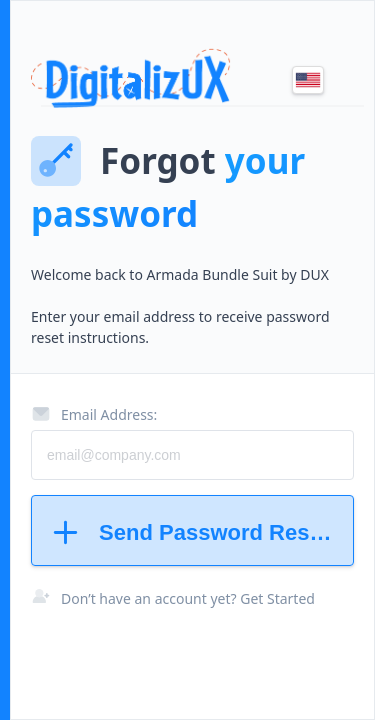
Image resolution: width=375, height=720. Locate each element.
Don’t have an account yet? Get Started (188, 598)
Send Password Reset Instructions (201, 532)
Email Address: (94, 414)
